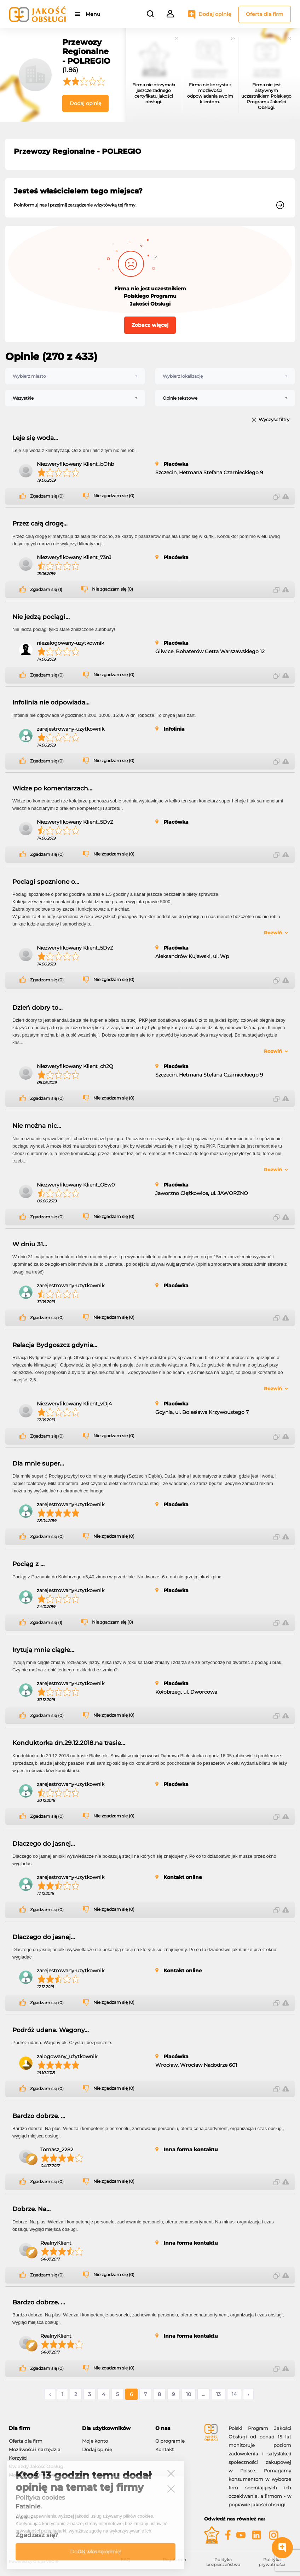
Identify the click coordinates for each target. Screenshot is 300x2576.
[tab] (40, 2428)
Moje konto (95, 2441)
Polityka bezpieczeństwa (223, 2562)
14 (234, 2394)
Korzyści (18, 2458)
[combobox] (75, 376)
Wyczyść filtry (274, 420)
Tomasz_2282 (56, 2149)
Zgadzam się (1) (46, 589)
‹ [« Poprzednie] (50, 2394)
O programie (170, 2441)
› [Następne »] (248, 2394)
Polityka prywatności (272, 2562)
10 (188, 2394)
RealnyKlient (55, 2243)
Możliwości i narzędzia (34, 2449)
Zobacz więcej (150, 325)
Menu (93, 14)
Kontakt (164, 2449)
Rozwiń (273, 932)
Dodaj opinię (214, 14)
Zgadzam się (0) (47, 496)
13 (218, 2394)
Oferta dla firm (264, 14)
